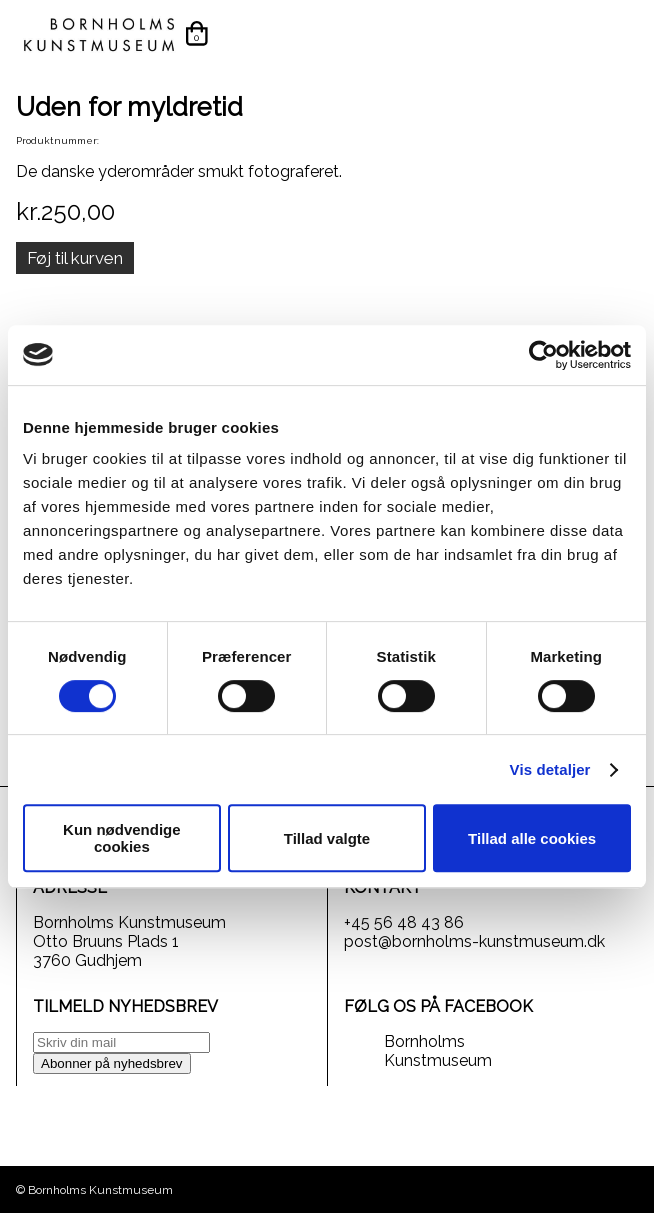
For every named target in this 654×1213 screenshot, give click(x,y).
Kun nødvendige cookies (122, 838)
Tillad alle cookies (532, 838)
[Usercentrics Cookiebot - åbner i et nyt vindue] (543, 355)
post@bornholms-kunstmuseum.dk (474, 941)
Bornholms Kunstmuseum (438, 1051)
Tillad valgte (327, 838)
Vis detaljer (550, 769)
